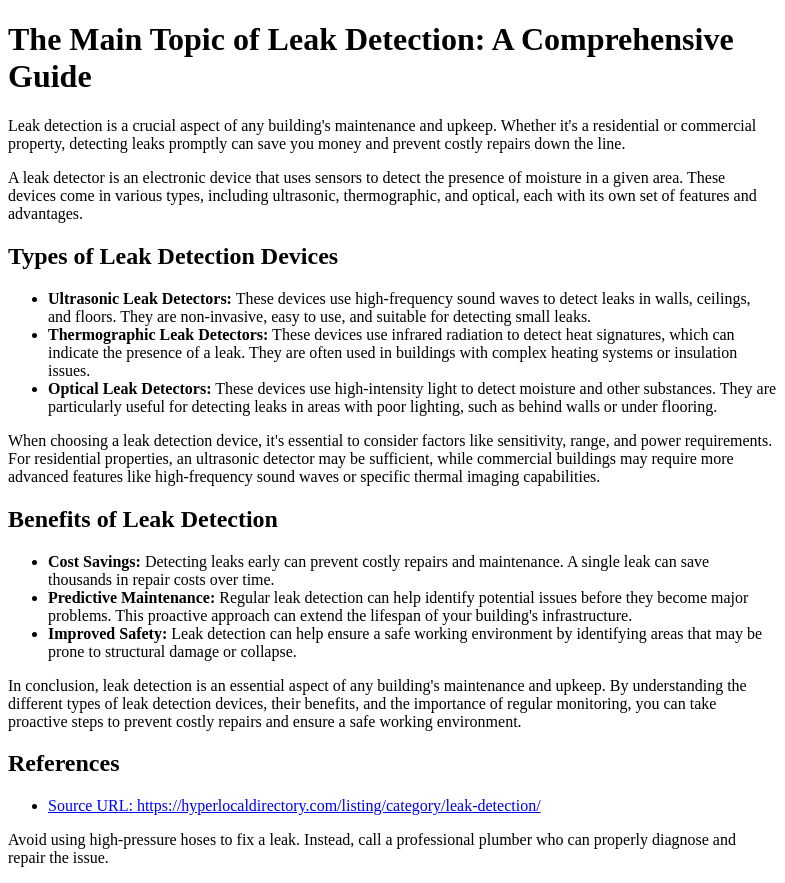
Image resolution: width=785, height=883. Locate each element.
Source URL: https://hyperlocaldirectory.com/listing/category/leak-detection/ (294, 805)
